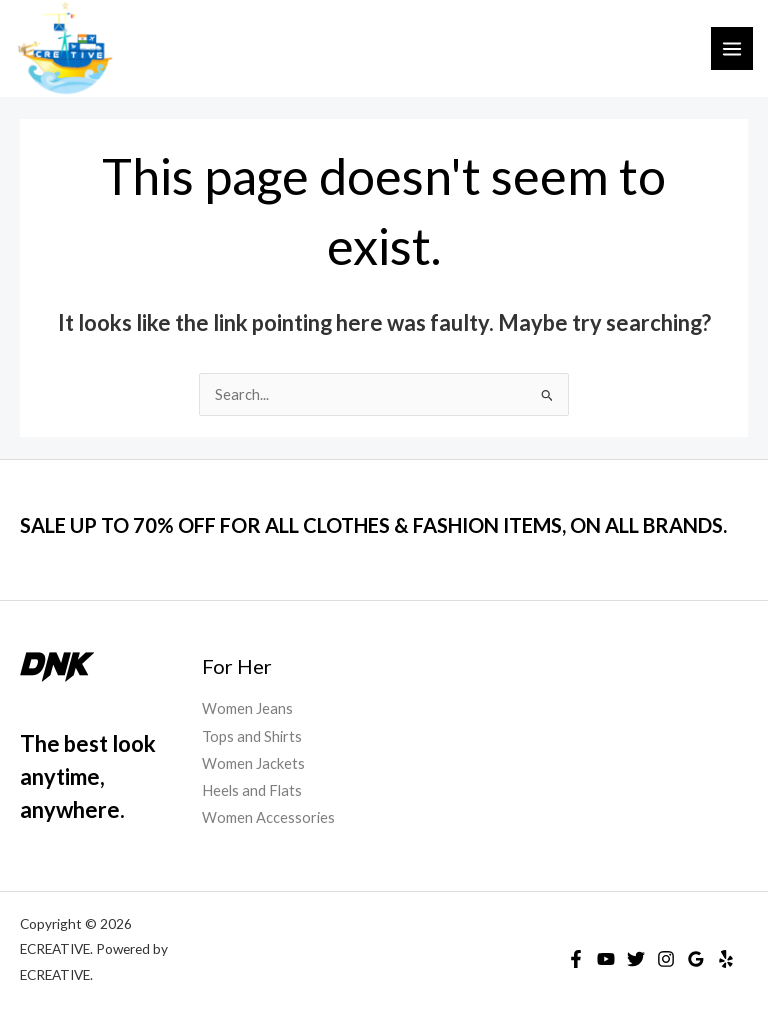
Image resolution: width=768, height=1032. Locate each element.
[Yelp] (726, 959)
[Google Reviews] (696, 959)
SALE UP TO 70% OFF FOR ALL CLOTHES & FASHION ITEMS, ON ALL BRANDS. (373, 525)
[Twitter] (636, 959)
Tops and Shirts (252, 736)
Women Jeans (247, 708)
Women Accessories (268, 817)
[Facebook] (576, 959)
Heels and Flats (252, 790)
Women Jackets (253, 763)
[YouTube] (606, 959)
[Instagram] (666, 959)
